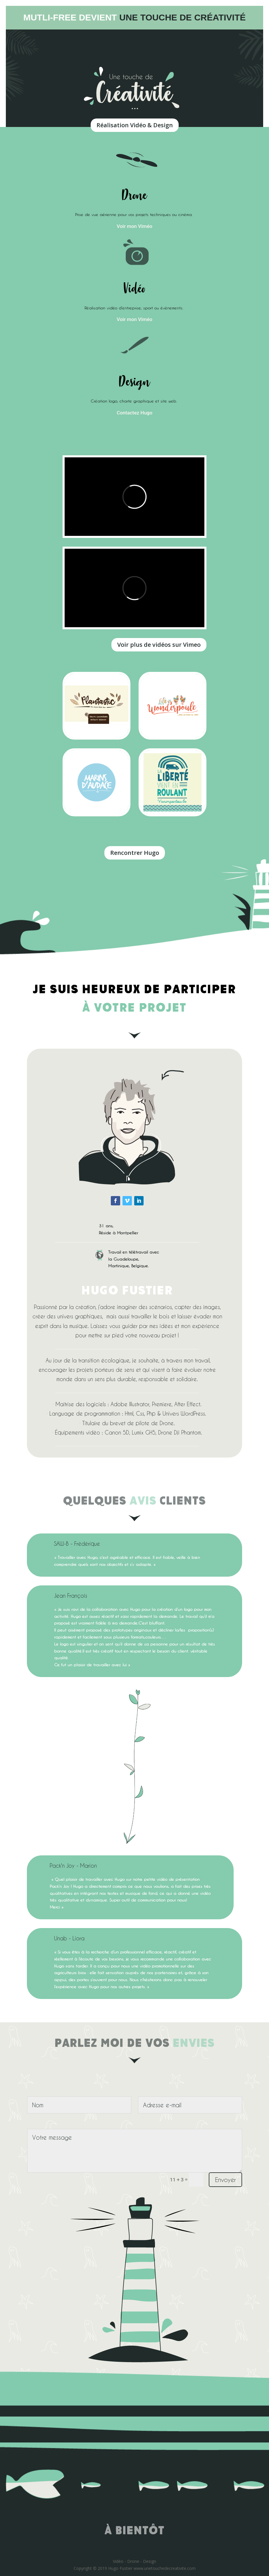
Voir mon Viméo (134, 226)
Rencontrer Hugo (134, 853)
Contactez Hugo (134, 413)
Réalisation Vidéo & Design (134, 125)
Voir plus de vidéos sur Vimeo (159, 645)
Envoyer (225, 2179)
